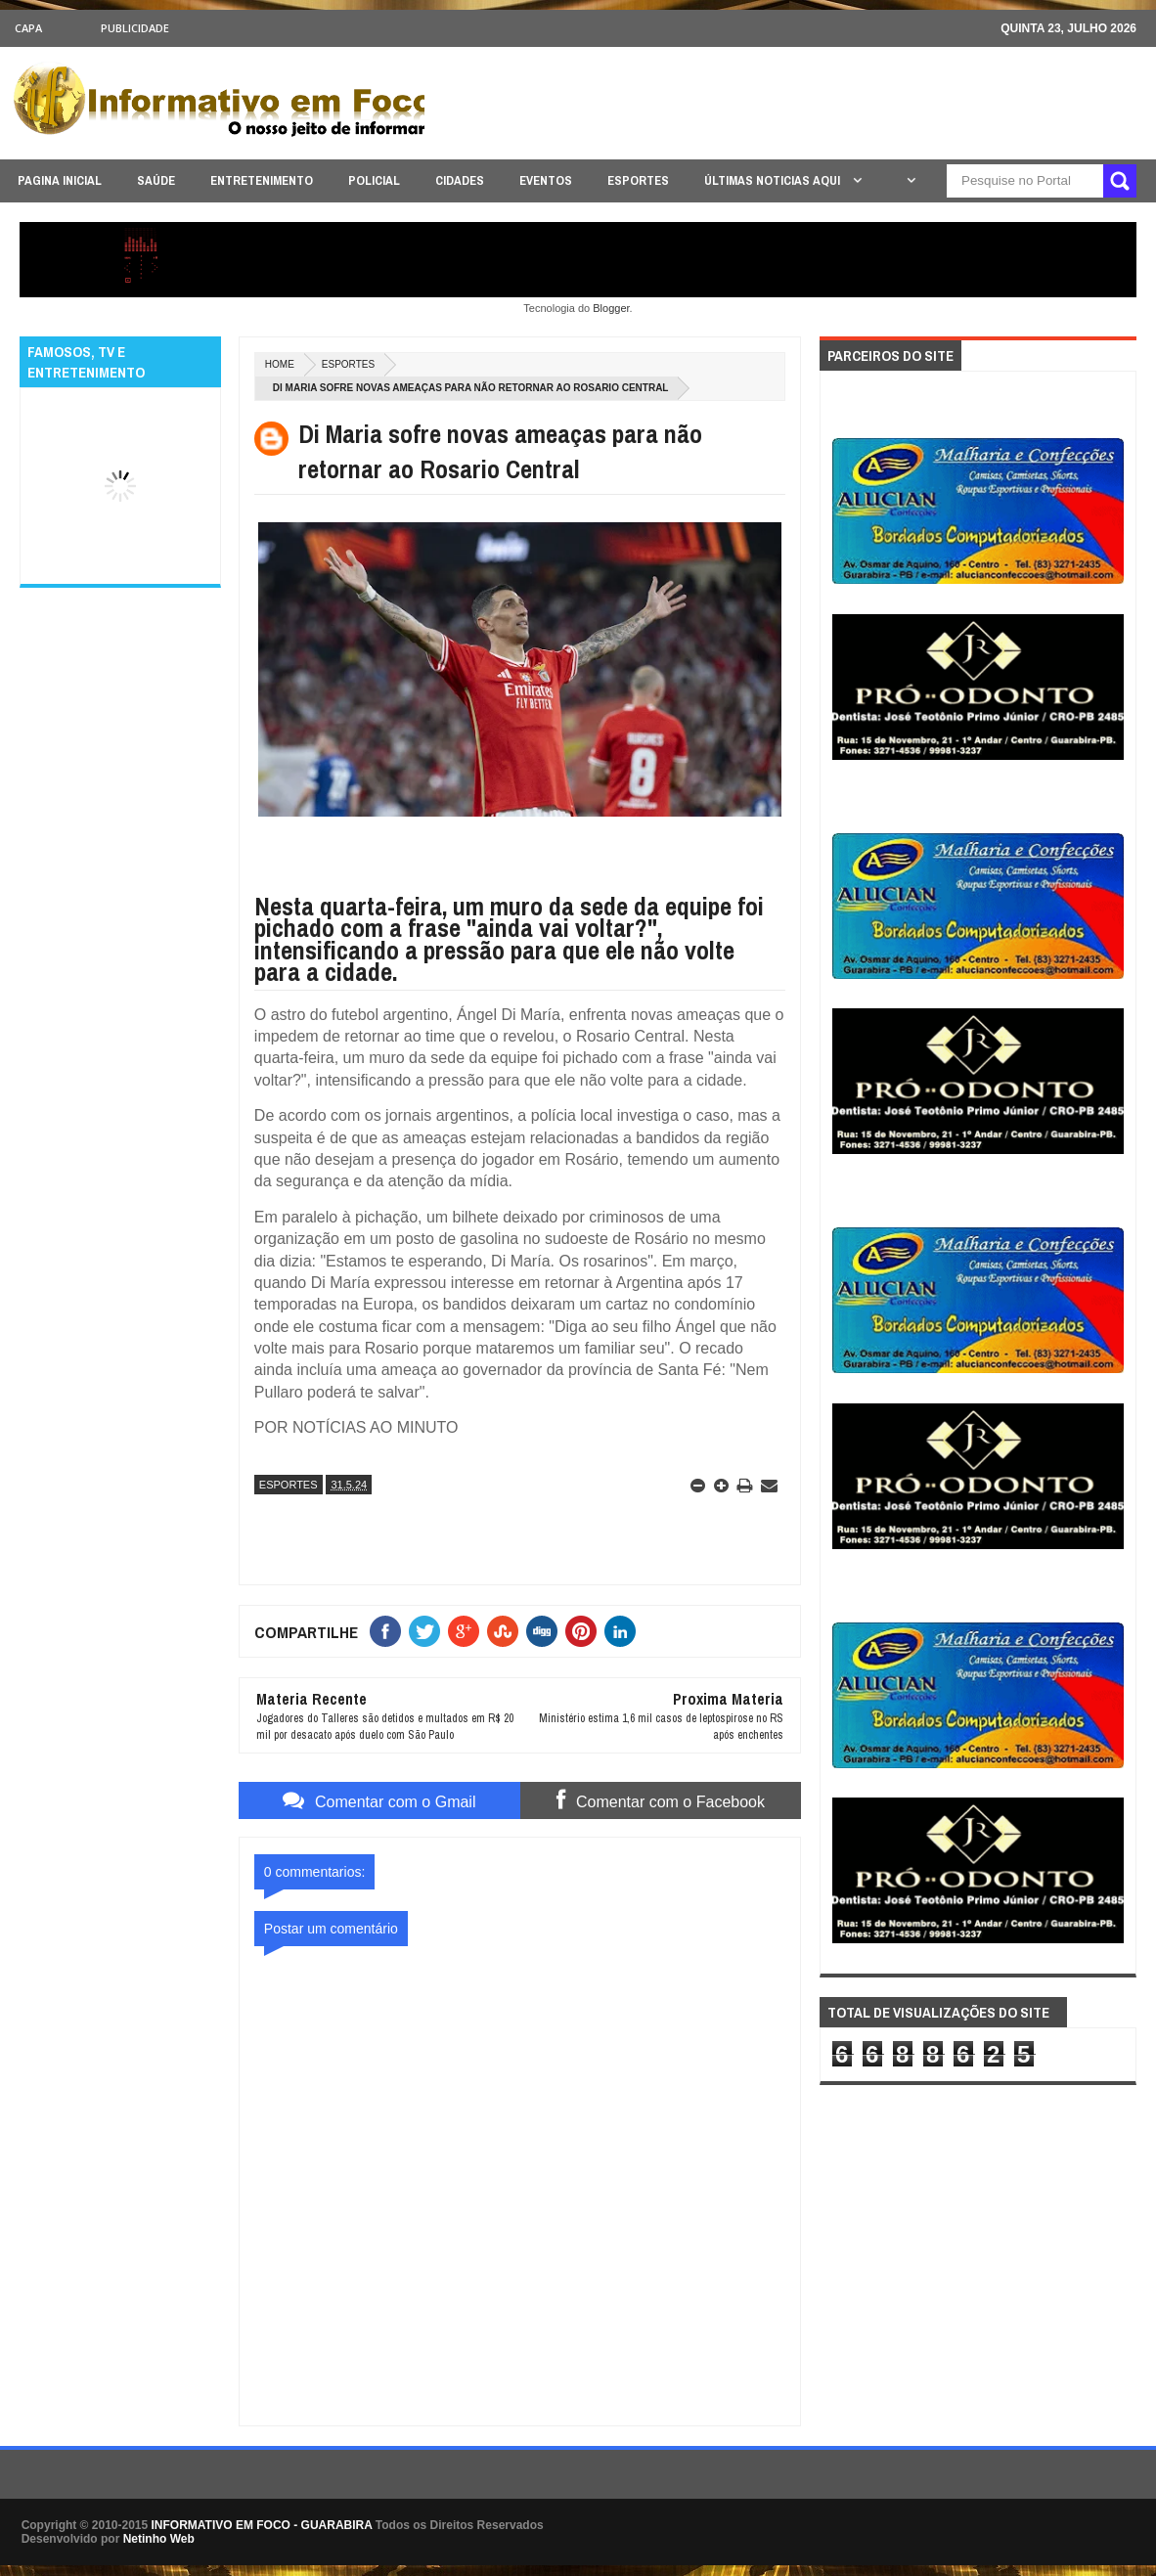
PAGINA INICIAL (60, 180)
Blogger (611, 308)
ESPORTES (638, 180)
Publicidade (135, 28)
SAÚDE (156, 180)
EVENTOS (545, 180)
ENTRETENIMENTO (261, 180)
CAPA (28, 28)
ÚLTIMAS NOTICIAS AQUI (773, 180)
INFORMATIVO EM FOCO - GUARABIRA (262, 2525)
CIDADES (459, 180)
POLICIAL (374, 180)
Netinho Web (159, 2539)
